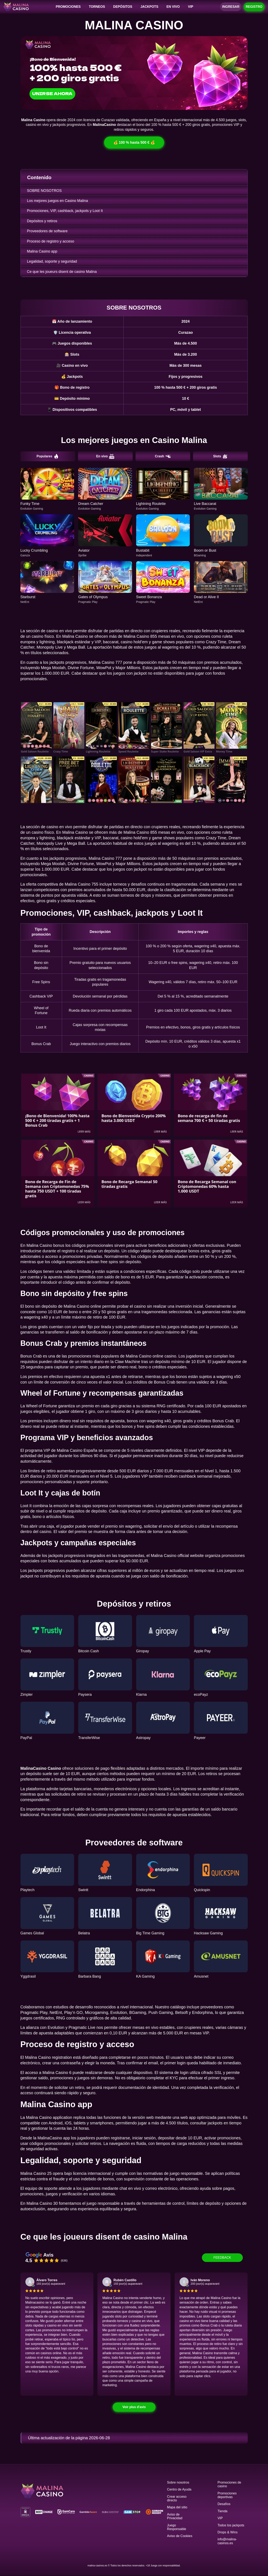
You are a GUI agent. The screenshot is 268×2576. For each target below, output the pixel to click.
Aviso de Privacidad (174, 2516)
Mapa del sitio (177, 2508)
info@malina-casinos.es (227, 2541)
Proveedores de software (47, 231)
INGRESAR (230, 6)
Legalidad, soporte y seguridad (52, 262)
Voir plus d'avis (134, 2407)
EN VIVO (173, 6)
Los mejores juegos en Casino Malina (58, 201)
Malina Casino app (42, 252)
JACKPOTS (149, 6)
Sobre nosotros (178, 2483)
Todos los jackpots (230, 2526)
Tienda (222, 2511)
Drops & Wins (227, 2533)
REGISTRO (254, 6)
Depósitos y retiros (42, 221)
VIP (190, 6)
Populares (47, 456)
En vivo (105, 456)
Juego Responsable (176, 2527)
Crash (163, 456)
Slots (220, 456)
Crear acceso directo (177, 2499)
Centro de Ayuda (179, 2490)
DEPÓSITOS (122, 6)
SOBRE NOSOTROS (44, 191)
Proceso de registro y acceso (51, 241)
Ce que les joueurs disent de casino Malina (62, 272)
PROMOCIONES (68, 6)
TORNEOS (97, 6)
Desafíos (223, 2505)
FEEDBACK (222, 2258)
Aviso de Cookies (179, 2536)
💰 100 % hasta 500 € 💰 (134, 142)
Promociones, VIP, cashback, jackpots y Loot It (65, 211)
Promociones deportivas (226, 2495)
